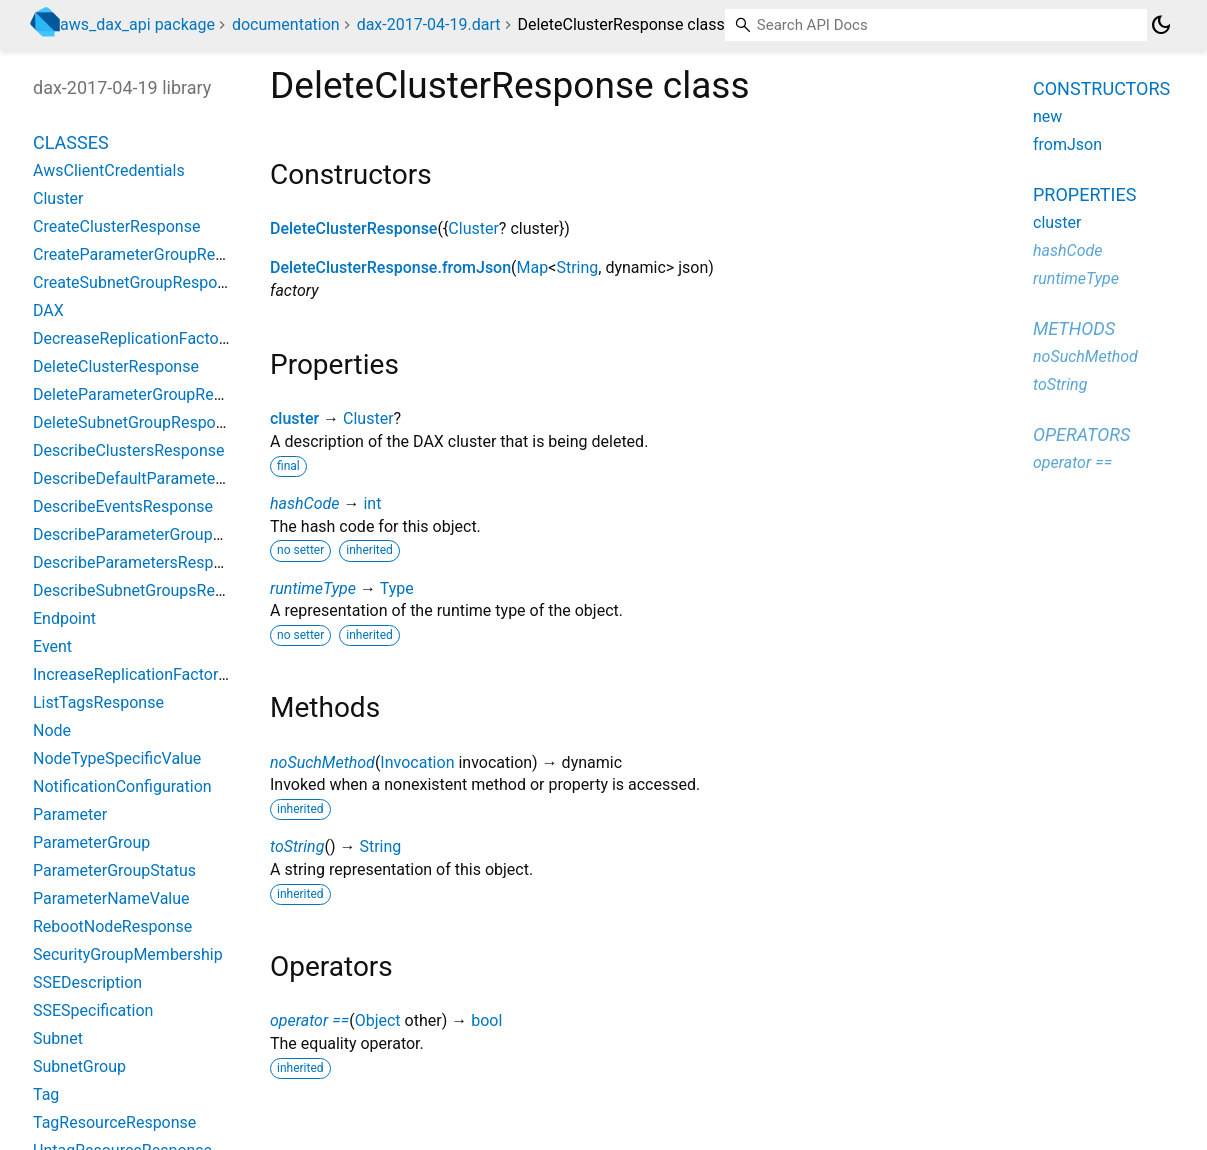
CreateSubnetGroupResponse (138, 282)
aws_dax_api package (137, 24)
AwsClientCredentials (109, 170)
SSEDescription (87, 982)
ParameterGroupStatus (114, 870)
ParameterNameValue (111, 898)
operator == (309, 1020)
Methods (1074, 328)
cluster (294, 418)
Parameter (70, 814)
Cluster (473, 228)
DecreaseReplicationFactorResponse (163, 338)
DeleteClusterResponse (353, 228)
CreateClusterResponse (116, 226)
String (577, 267)
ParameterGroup (91, 842)
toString (297, 846)
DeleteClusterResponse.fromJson (390, 267)
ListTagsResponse (98, 702)
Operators (1081, 434)
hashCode (304, 503)
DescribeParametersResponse (140, 562)
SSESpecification (93, 1010)
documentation (286, 24)
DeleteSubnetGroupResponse (137, 422)
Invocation (417, 762)
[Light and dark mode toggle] (1161, 25)
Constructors (1101, 88)
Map (533, 267)
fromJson (1067, 144)
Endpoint (64, 618)
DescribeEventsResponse (123, 506)
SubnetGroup (79, 1066)
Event (52, 646)
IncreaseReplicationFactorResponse (161, 674)
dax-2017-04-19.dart (429, 24)
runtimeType (313, 588)
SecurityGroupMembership (128, 954)
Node (52, 730)
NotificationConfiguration (122, 786)
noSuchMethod (322, 762)
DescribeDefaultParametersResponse (166, 478)
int (372, 503)
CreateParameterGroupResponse (150, 254)
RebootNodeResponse (112, 926)
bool (486, 1020)
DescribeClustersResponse (128, 450)
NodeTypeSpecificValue (117, 758)
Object (378, 1020)
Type (397, 588)
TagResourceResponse (114, 1122)
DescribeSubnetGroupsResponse (150, 590)
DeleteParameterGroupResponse (149, 394)
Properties (1084, 194)
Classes (71, 142)
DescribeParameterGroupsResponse (162, 534)
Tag (46, 1094)
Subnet (58, 1038)
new (1047, 116)
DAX (48, 310)
